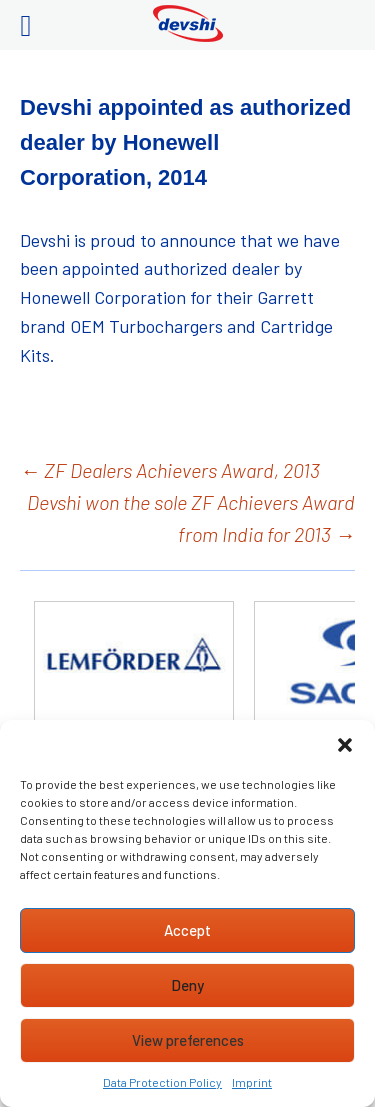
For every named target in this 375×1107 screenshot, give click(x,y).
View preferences (188, 1040)
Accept (187, 930)
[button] (345, 745)
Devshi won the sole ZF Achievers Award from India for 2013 (191, 518)
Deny (187, 985)
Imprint (252, 1082)
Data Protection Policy (162, 1082)
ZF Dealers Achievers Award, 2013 (170, 470)
